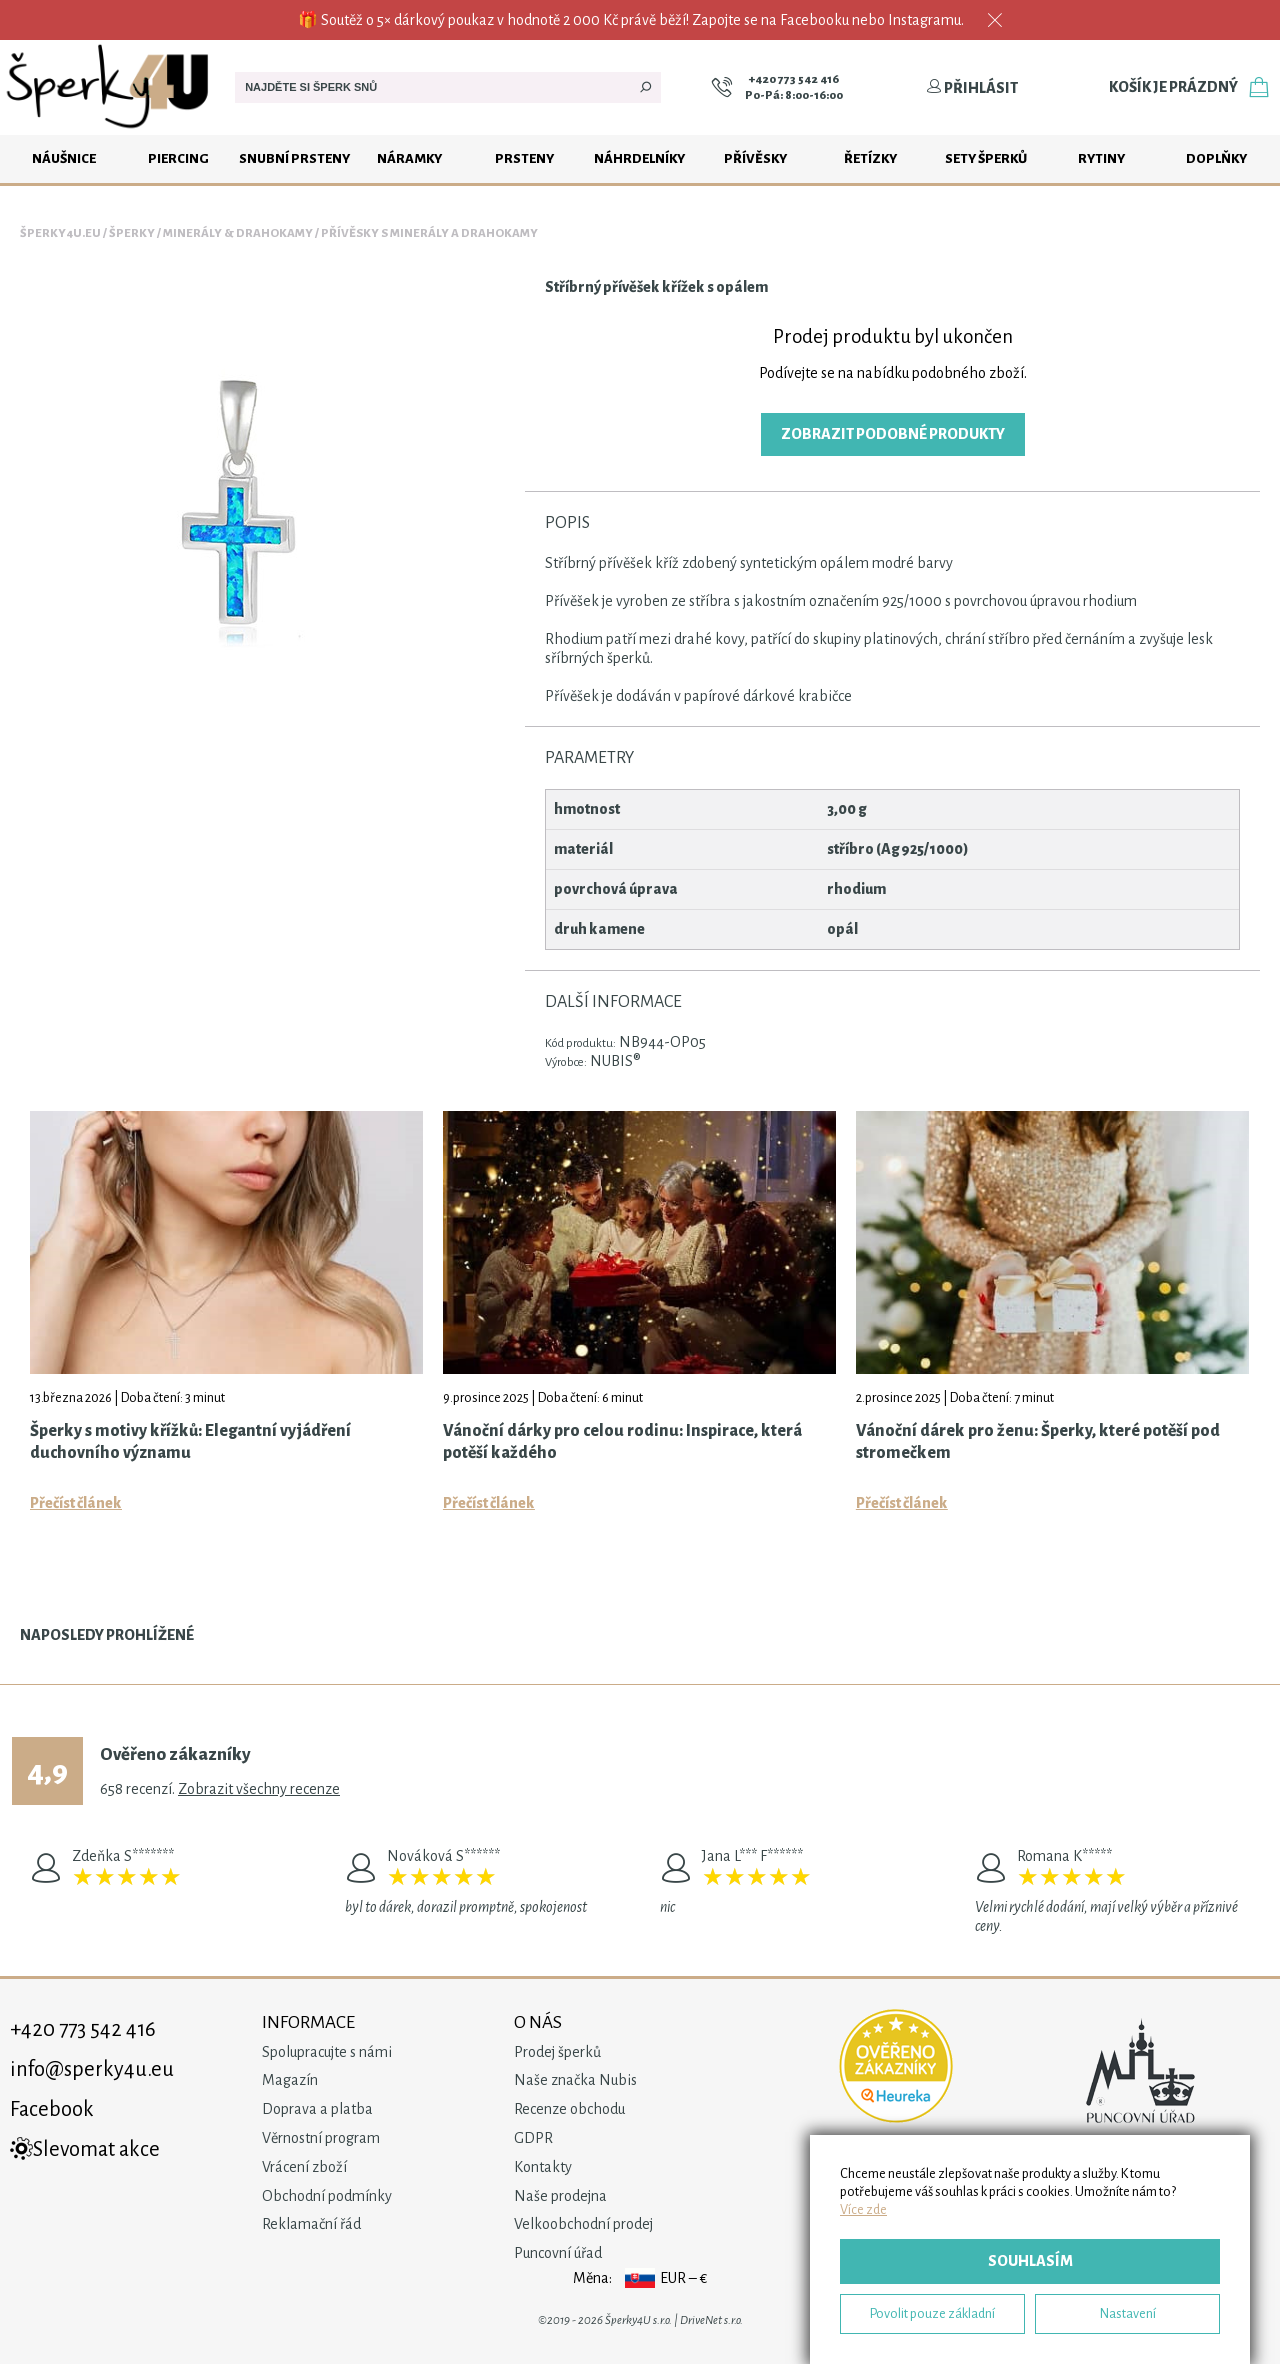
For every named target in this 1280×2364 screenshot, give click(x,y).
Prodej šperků (557, 2052)
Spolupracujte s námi (327, 2052)
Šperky (132, 233)
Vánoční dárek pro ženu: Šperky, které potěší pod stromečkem (1038, 1442)
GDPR (533, 2138)
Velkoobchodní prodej (583, 2224)
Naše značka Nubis (575, 2080)
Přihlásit (972, 88)
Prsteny (524, 158)
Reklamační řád (311, 2224)
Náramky (409, 158)
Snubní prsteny (294, 158)
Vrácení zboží (304, 2167)
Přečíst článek (76, 1503)
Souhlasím (1030, 2261)
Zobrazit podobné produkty (893, 434)
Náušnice (64, 158)
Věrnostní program (321, 2138)
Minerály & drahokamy (238, 233)
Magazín (290, 2080)
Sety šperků (986, 158)
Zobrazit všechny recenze (259, 1789)
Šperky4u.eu (60, 233)
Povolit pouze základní (932, 2313)
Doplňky (1216, 158)
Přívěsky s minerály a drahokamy (429, 233)
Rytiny (1101, 158)
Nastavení (1128, 2313)
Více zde (863, 2209)
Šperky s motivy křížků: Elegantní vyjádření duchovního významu (190, 1442)
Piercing (178, 158)
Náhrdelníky (639, 158)
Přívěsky (755, 158)
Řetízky (870, 158)
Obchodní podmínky (327, 2196)
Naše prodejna (560, 2196)
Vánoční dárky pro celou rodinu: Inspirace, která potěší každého (622, 1442)
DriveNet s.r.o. (711, 2320)
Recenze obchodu (569, 2109)
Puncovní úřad (558, 2253)
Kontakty (543, 2167)
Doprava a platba (317, 2109)
